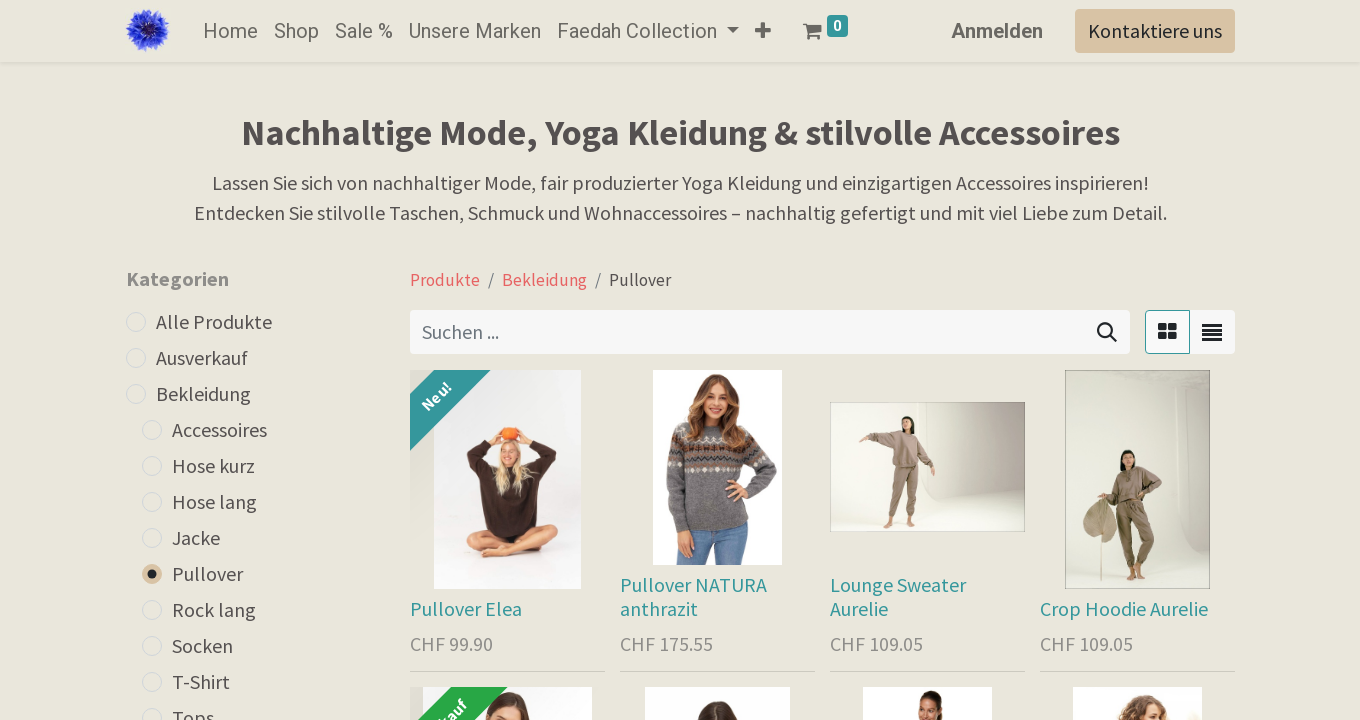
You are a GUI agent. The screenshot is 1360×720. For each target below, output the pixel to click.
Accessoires (219, 429)
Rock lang (214, 609)
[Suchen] (1107, 332)
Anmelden (997, 31)
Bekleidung (203, 393)
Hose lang (214, 501)
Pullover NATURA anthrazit (693, 596)
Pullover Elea (466, 608)
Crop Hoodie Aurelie (1124, 608)
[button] (763, 31)
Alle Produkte (214, 321)
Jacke (196, 537)
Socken (202, 645)
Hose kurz (213, 465)
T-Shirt (201, 681)
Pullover (207, 573)
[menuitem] (230, 31)
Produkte (445, 280)
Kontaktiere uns (1155, 30)
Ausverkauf (202, 357)
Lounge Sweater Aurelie (898, 596)
